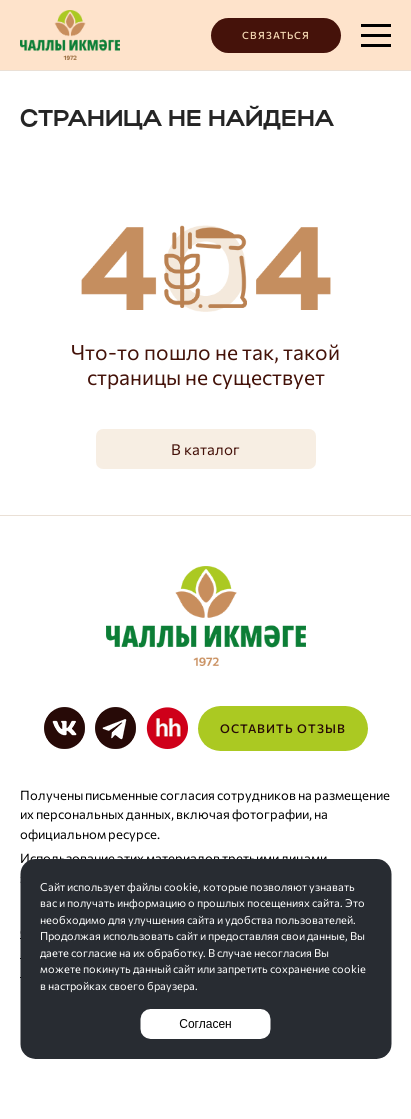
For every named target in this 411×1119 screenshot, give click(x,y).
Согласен (205, 1024)
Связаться (276, 35)
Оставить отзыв (283, 728)
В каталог (205, 449)
